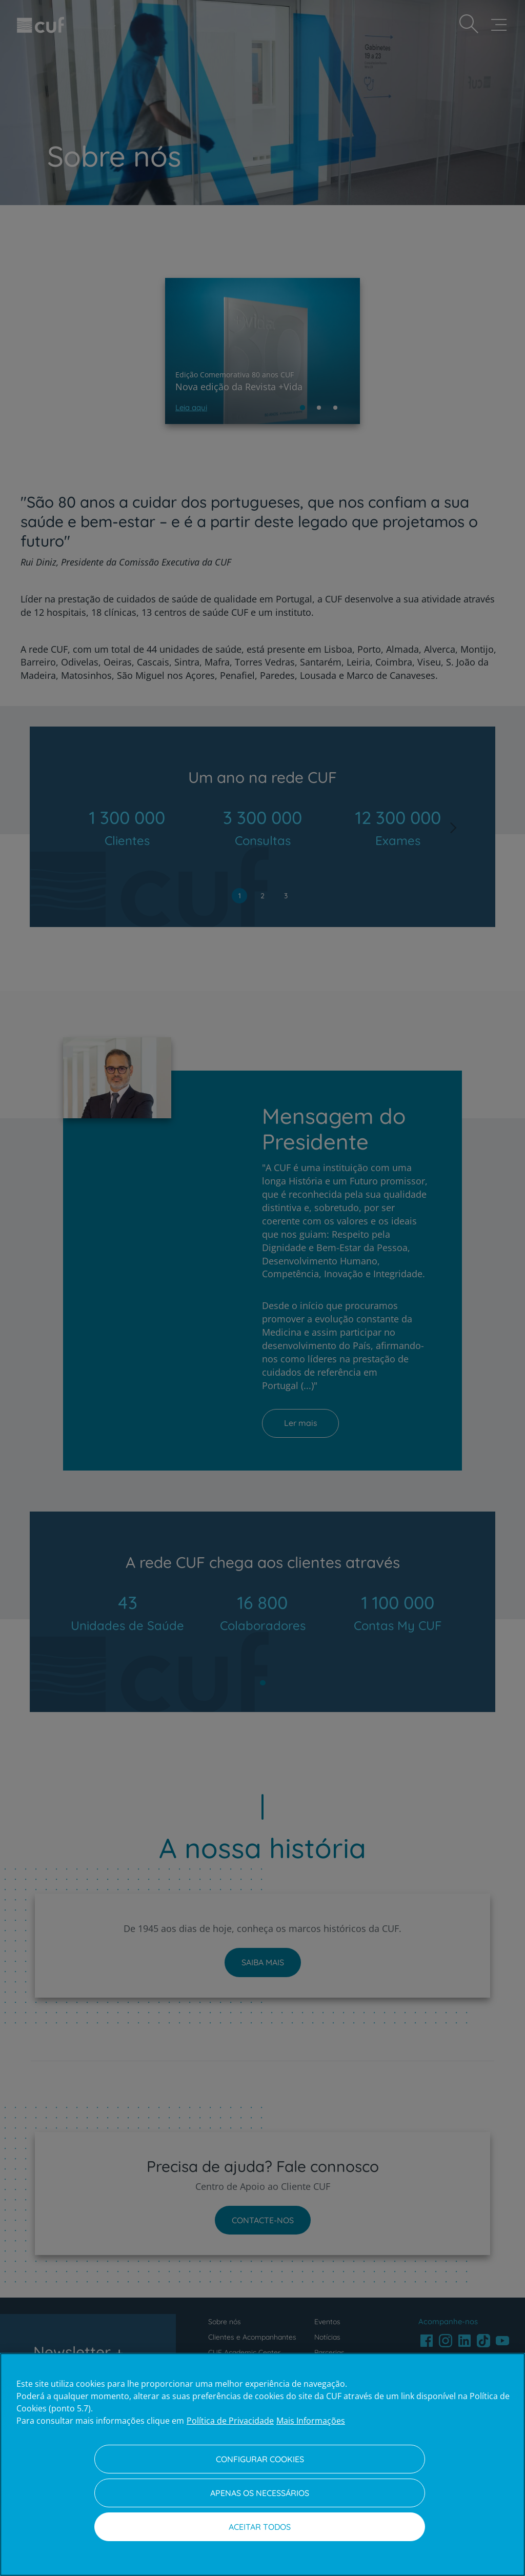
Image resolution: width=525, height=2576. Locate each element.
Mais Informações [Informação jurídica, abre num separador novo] (310, 2420)
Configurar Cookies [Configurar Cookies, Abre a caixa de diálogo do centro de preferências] (260, 2459)
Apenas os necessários (259, 2493)
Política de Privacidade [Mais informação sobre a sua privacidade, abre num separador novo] (230, 2420)
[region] (262, 2464)
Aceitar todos (260, 2527)
